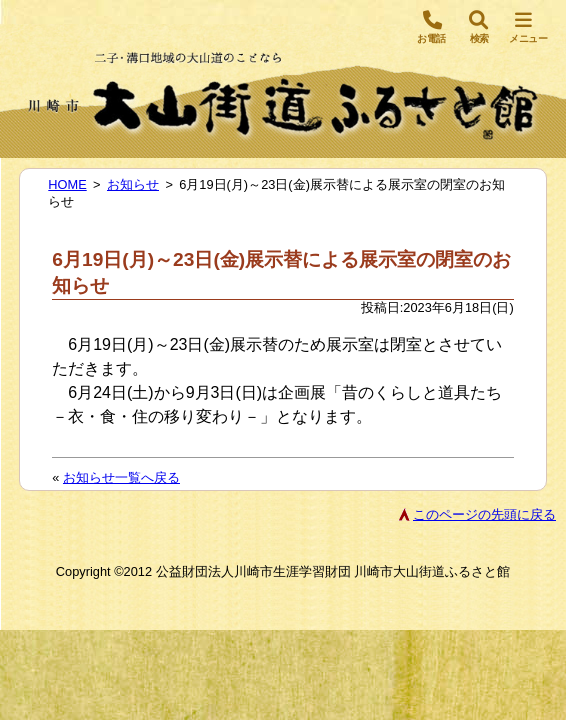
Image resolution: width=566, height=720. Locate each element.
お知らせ (133, 184)
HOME (67, 184)
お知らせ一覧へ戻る (121, 477)
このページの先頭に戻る (484, 514)
